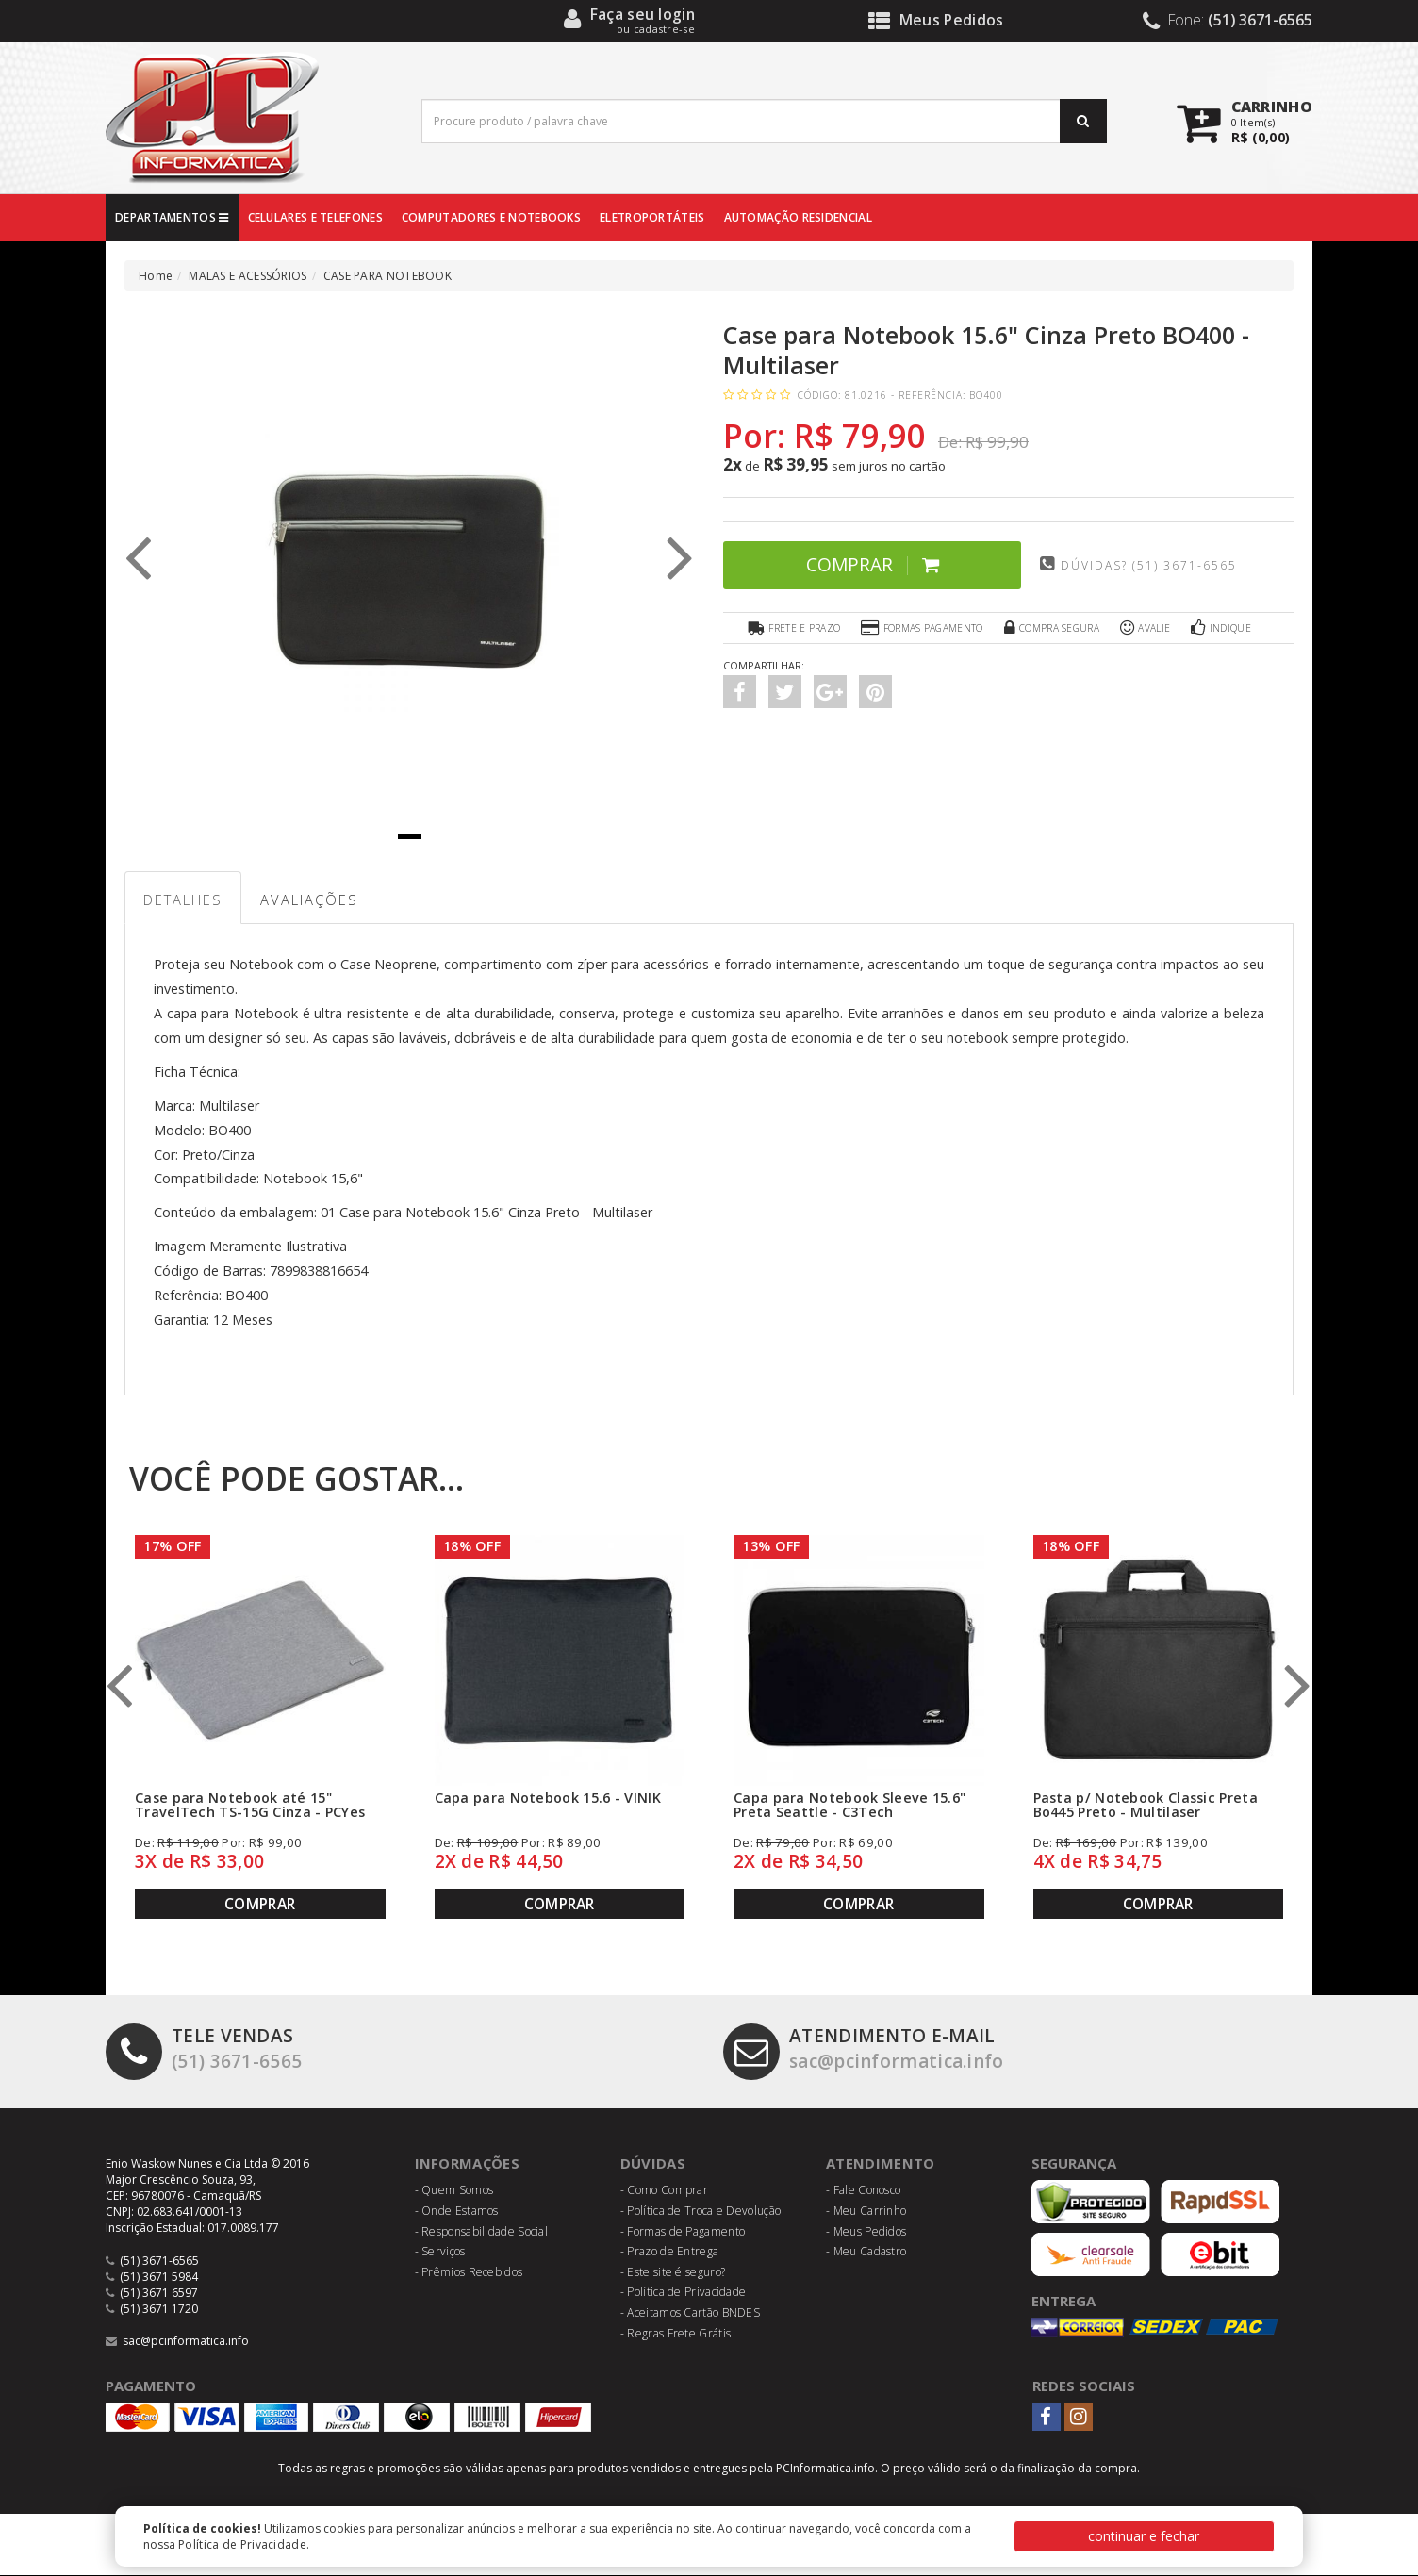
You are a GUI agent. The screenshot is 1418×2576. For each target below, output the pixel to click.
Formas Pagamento (920, 628)
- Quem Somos (454, 2191)
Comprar (866, 564)
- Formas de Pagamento (682, 2231)
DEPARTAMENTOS (172, 217)
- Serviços (440, 2252)
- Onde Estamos (457, 2212)
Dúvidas (652, 2164)
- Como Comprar (664, 2191)
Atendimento (880, 2164)
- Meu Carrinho (866, 2212)
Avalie (1146, 628)
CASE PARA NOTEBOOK (387, 276)
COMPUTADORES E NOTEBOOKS (491, 217)
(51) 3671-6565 (204, 2050)
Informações (467, 2164)
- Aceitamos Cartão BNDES (690, 2313)
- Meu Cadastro (866, 2252)
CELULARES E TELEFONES (315, 217)
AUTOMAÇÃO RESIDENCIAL (798, 217)
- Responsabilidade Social (482, 2231)
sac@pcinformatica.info (867, 2050)
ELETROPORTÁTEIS (652, 217)
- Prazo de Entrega (669, 2252)
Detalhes (183, 900)
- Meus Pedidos (866, 2231)
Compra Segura (1050, 628)
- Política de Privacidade (683, 2293)
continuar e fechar (1143, 2536)
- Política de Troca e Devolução (700, 2212)
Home (156, 276)
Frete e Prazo (792, 628)
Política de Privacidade (242, 2544)
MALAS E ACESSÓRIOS (247, 276)
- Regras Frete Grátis (675, 2333)
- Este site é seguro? (672, 2273)
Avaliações (312, 900)
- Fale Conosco (863, 2191)
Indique (1222, 628)
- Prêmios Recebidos (469, 2273)
